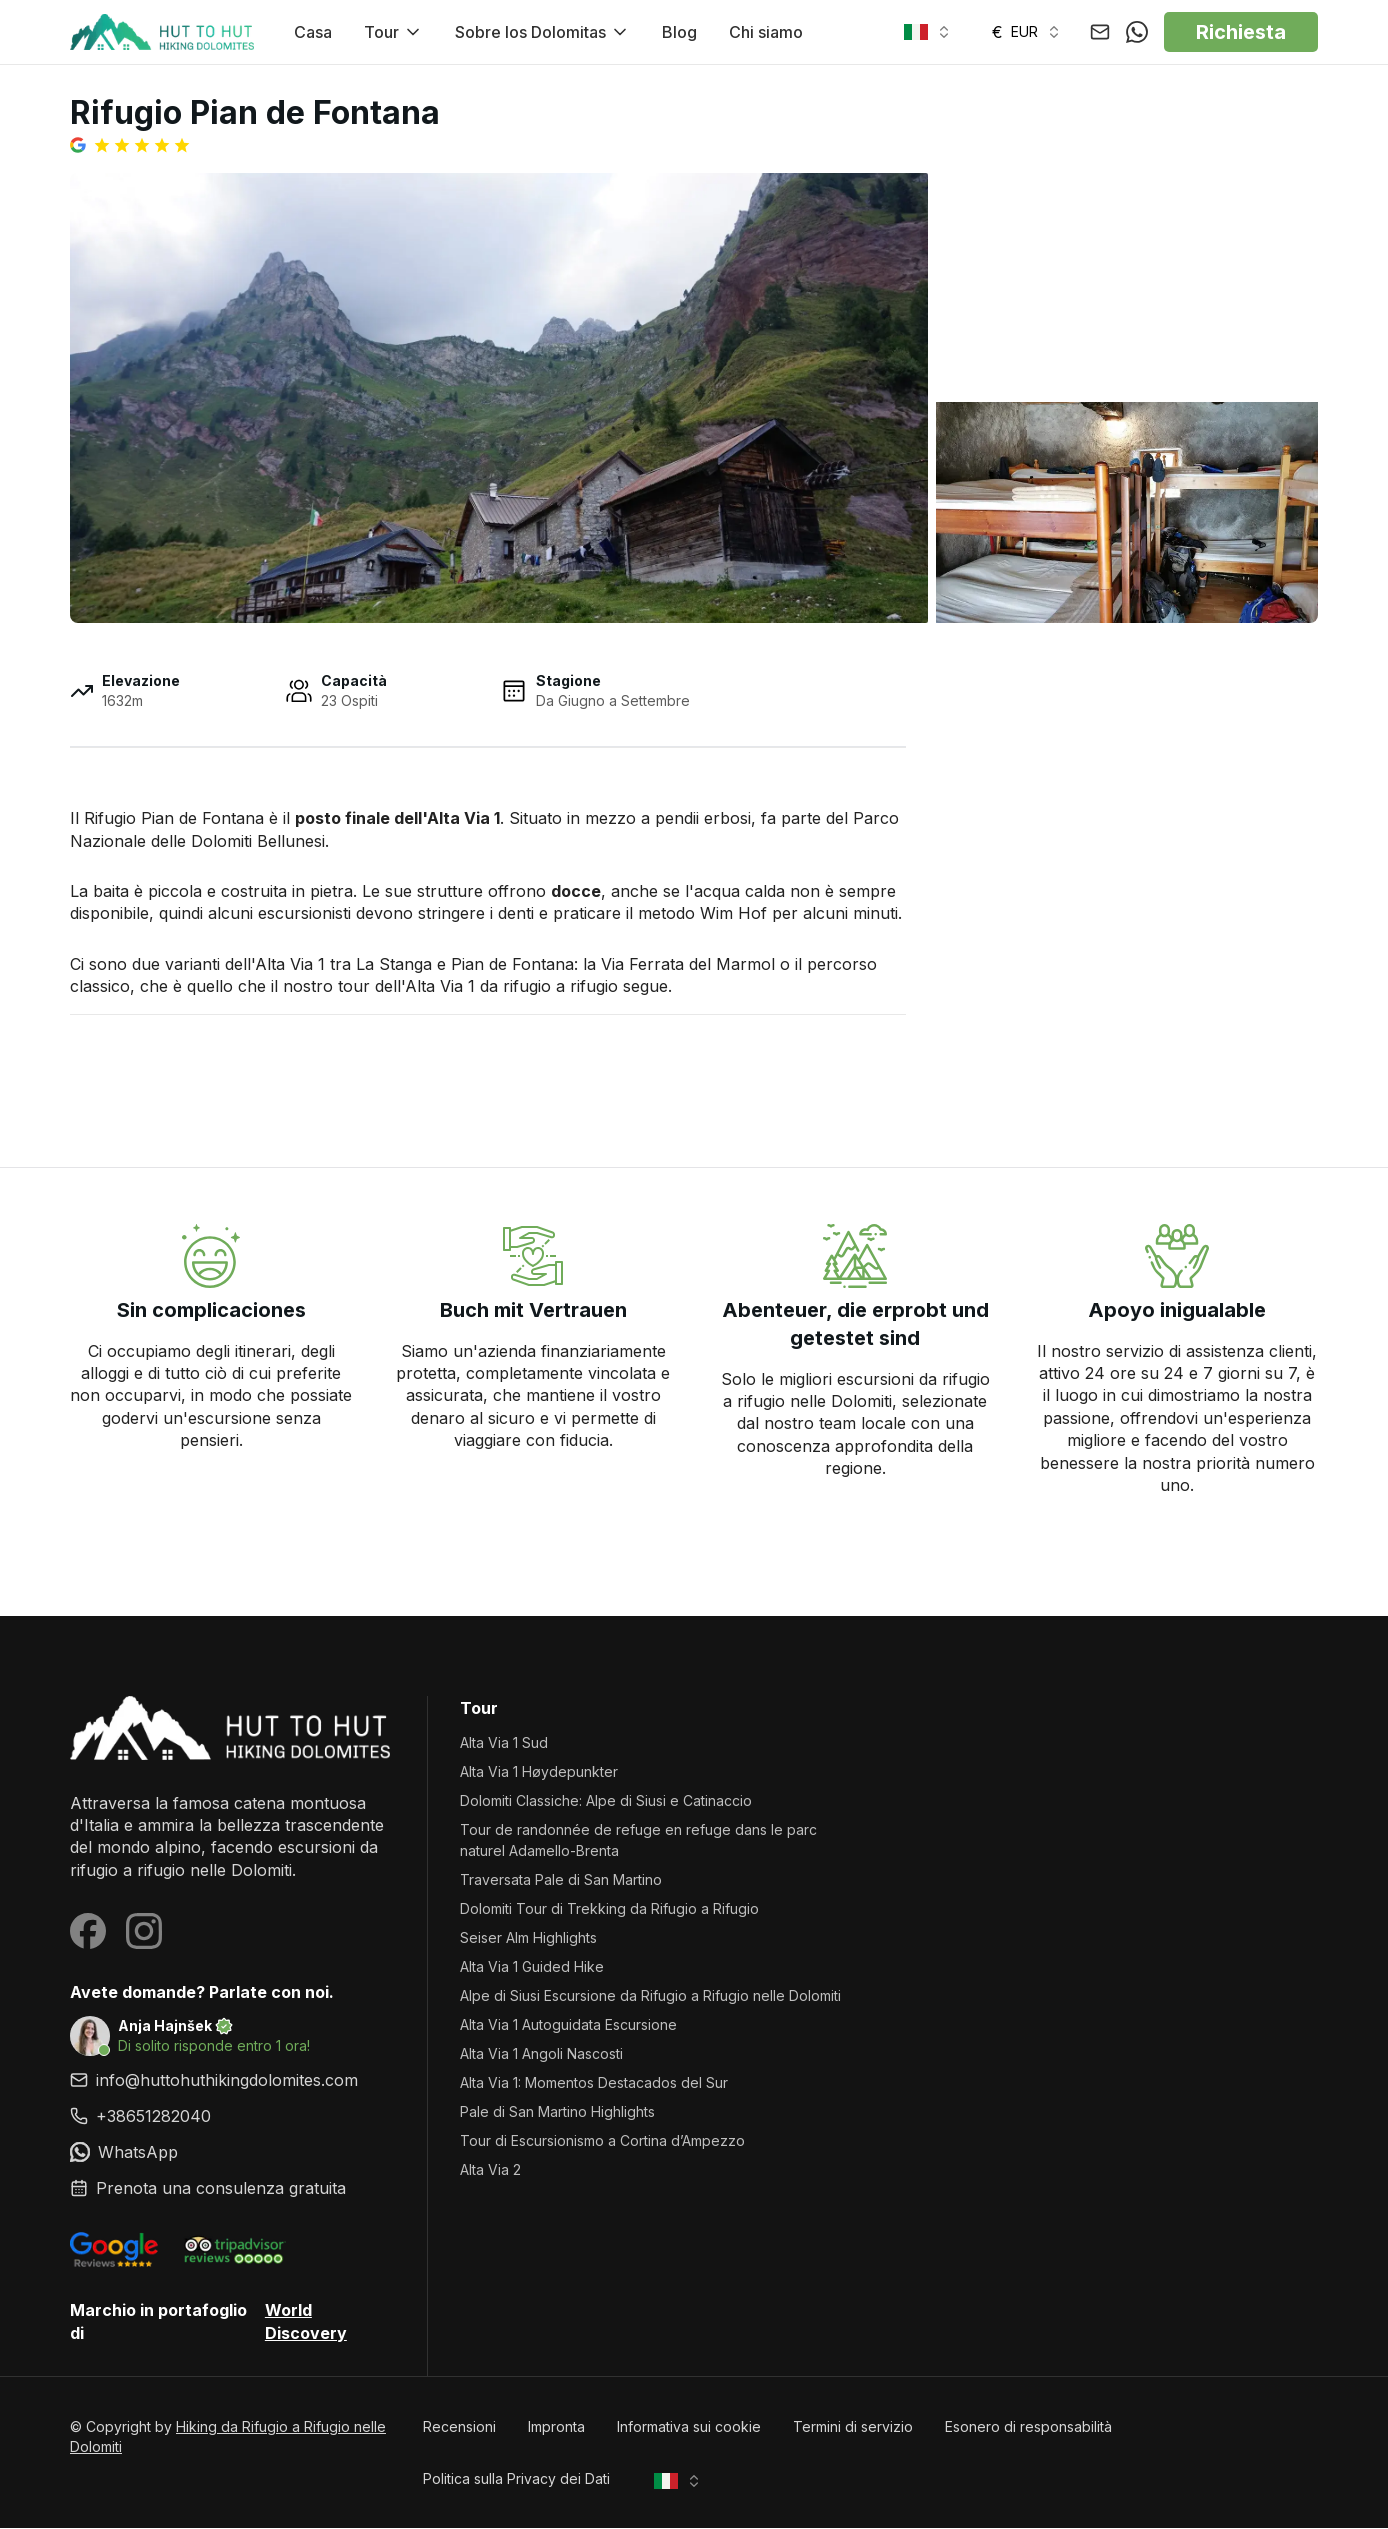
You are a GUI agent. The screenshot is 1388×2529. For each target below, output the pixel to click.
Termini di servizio (853, 2427)
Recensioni (459, 2427)
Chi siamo (766, 32)
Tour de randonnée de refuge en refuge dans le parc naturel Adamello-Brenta (638, 1841)
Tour (393, 32)
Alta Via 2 (490, 2170)
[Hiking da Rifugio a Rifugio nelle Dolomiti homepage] (232, 1728)
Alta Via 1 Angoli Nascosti (541, 2054)
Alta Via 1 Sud (504, 1743)
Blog (679, 32)
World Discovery (306, 2322)
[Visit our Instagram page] (144, 1932)
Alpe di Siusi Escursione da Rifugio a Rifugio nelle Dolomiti (650, 1996)
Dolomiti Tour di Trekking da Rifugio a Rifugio (609, 1909)
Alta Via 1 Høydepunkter (539, 1772)
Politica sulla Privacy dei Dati (516, 2479)
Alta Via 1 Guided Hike (532, 1967)
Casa (313, 32)
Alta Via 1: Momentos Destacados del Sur (594, 2083)
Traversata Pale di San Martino (561, 1880)
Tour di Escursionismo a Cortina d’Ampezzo (602, 2141)
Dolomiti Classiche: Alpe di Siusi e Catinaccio (606, 1801)
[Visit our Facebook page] (88, 1932)
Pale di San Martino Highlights (557, 2112)
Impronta (556, 2427)
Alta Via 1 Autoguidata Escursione (568, 2025)
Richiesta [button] (1241, 32)
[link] (232, 2117)
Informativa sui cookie (689, 2427)
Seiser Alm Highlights (528, 1938)
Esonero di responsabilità (1028, 2427)
